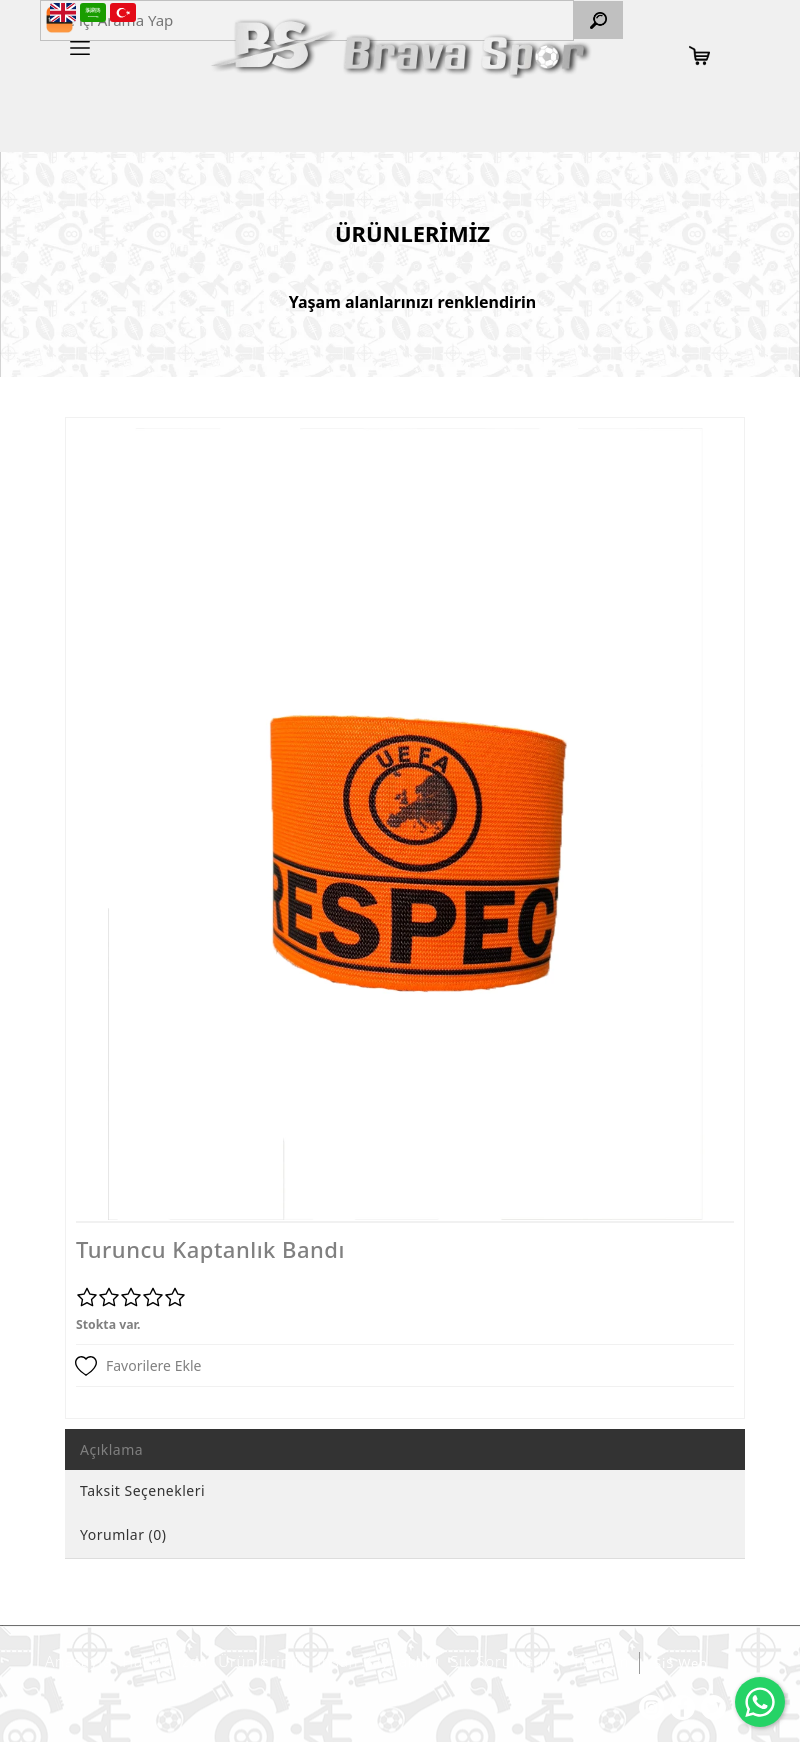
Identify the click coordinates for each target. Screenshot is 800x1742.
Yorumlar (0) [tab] (123, 1534)
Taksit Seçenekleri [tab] (142, 1490)
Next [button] (705, 834)
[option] (405, 824)
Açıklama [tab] (111, 1449)
